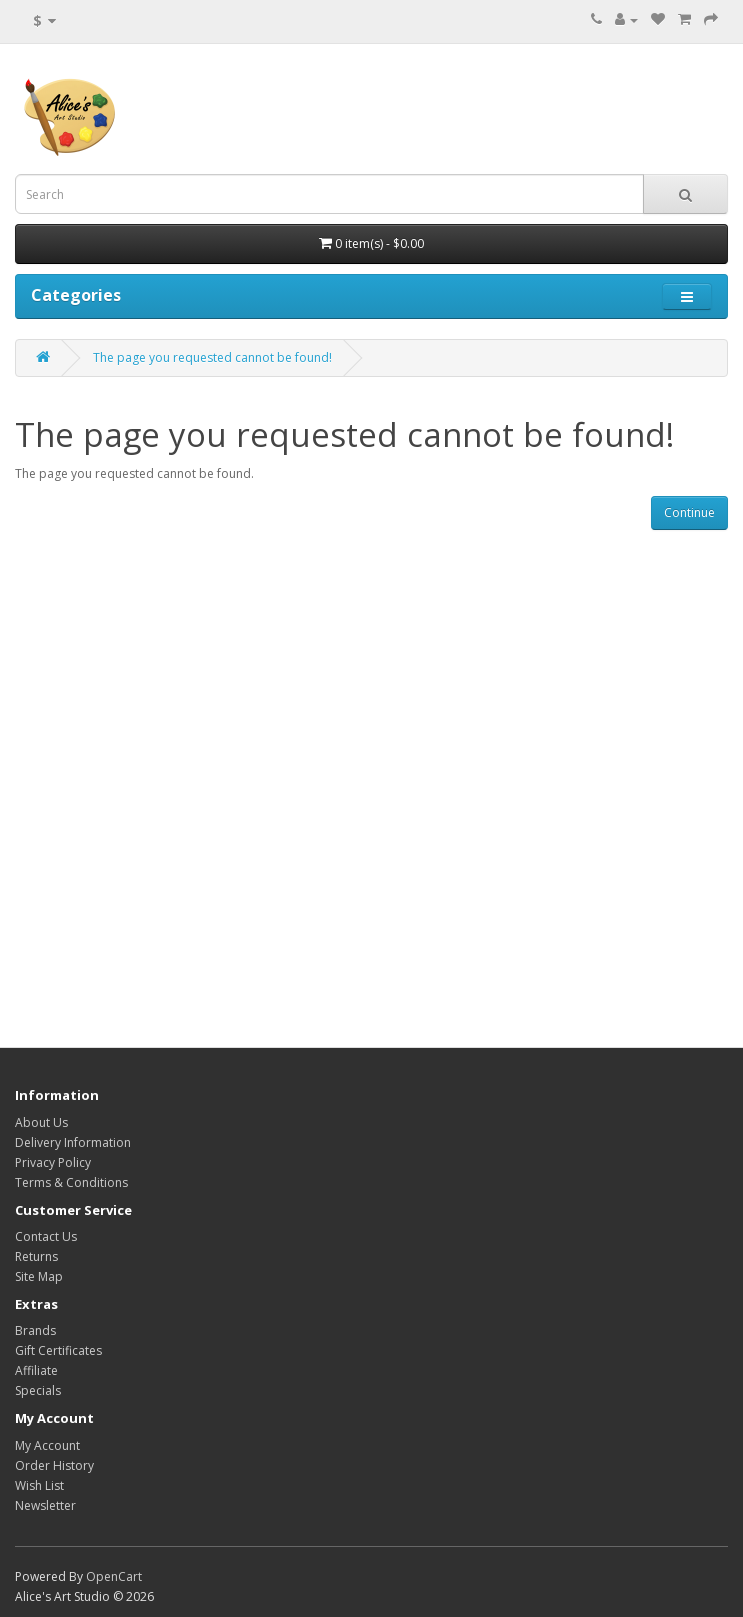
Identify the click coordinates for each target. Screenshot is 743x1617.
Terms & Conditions (71, 1182)
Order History (54, 1465)
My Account (47, 1445)
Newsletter (45, 1505)
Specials (38, 1390)
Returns (36, 1256)
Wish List (39, 1485)
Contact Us (46, 1236)
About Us (41, 1122)
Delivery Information (73, 1142)
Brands (35, 1330)
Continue (689, 512)
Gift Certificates (58, 1350)
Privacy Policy (53, 1162)
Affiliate (36, 1370)
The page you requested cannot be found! (212, 357)
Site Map (39, 1276)
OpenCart (114, 1576)
